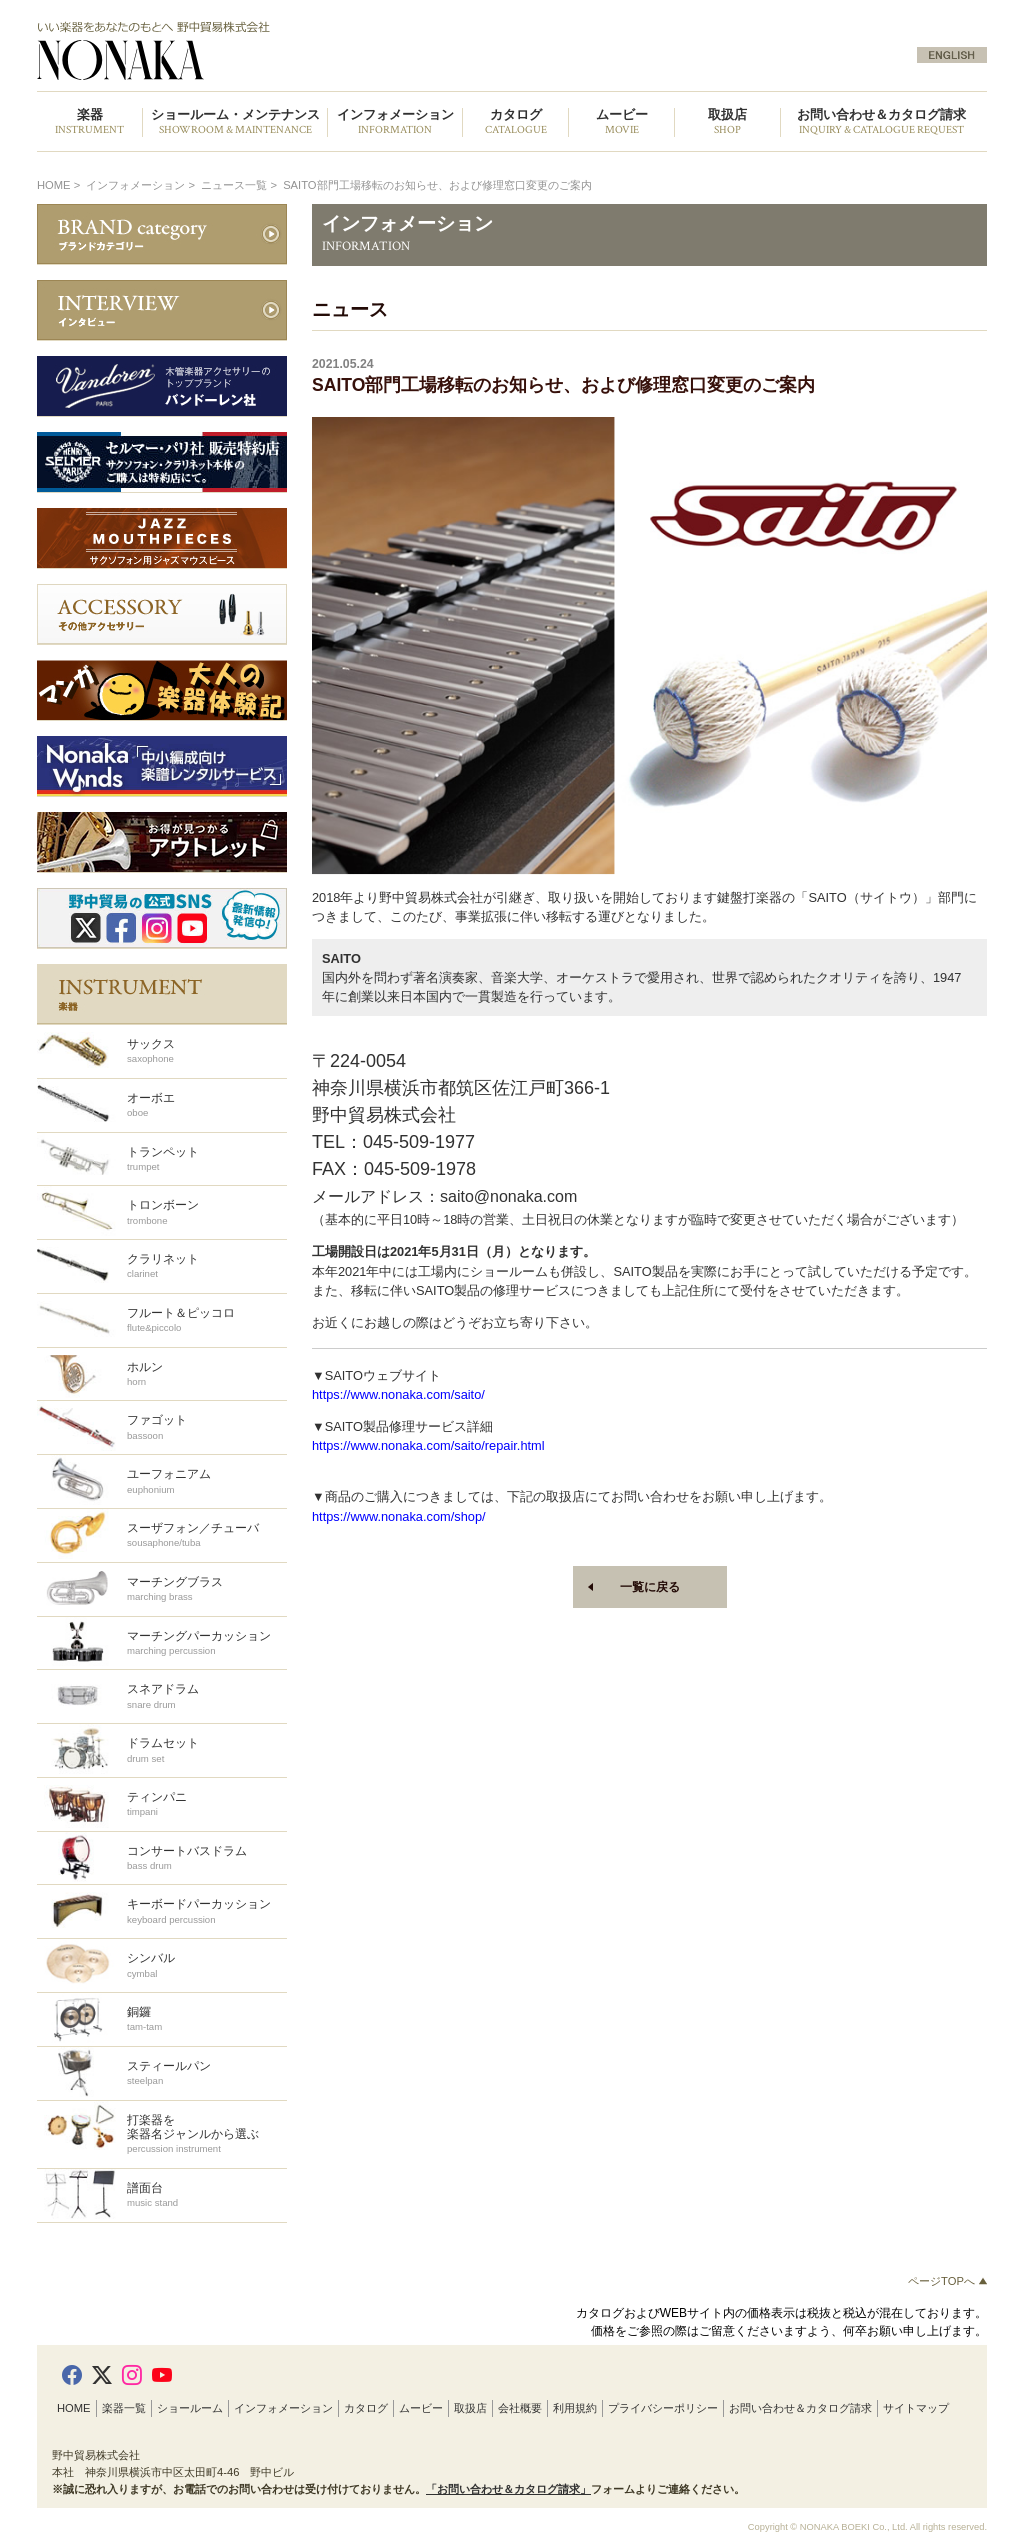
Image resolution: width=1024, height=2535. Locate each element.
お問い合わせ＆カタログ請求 (881, 122)
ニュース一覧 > (240, 185)
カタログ (366, 2408)
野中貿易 (265, 51)
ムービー (421, 2408)
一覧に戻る (650, 1587)
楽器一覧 (124, 2408)
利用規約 (575, 2408)
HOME (54, 185)
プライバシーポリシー (663, 2408)
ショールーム (190, 2408)
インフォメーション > (142, 185)
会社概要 (520, 2408)
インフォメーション (283, 2408)
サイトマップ (916, 2408)
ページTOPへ (947, 2281)
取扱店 (470, 2408)
